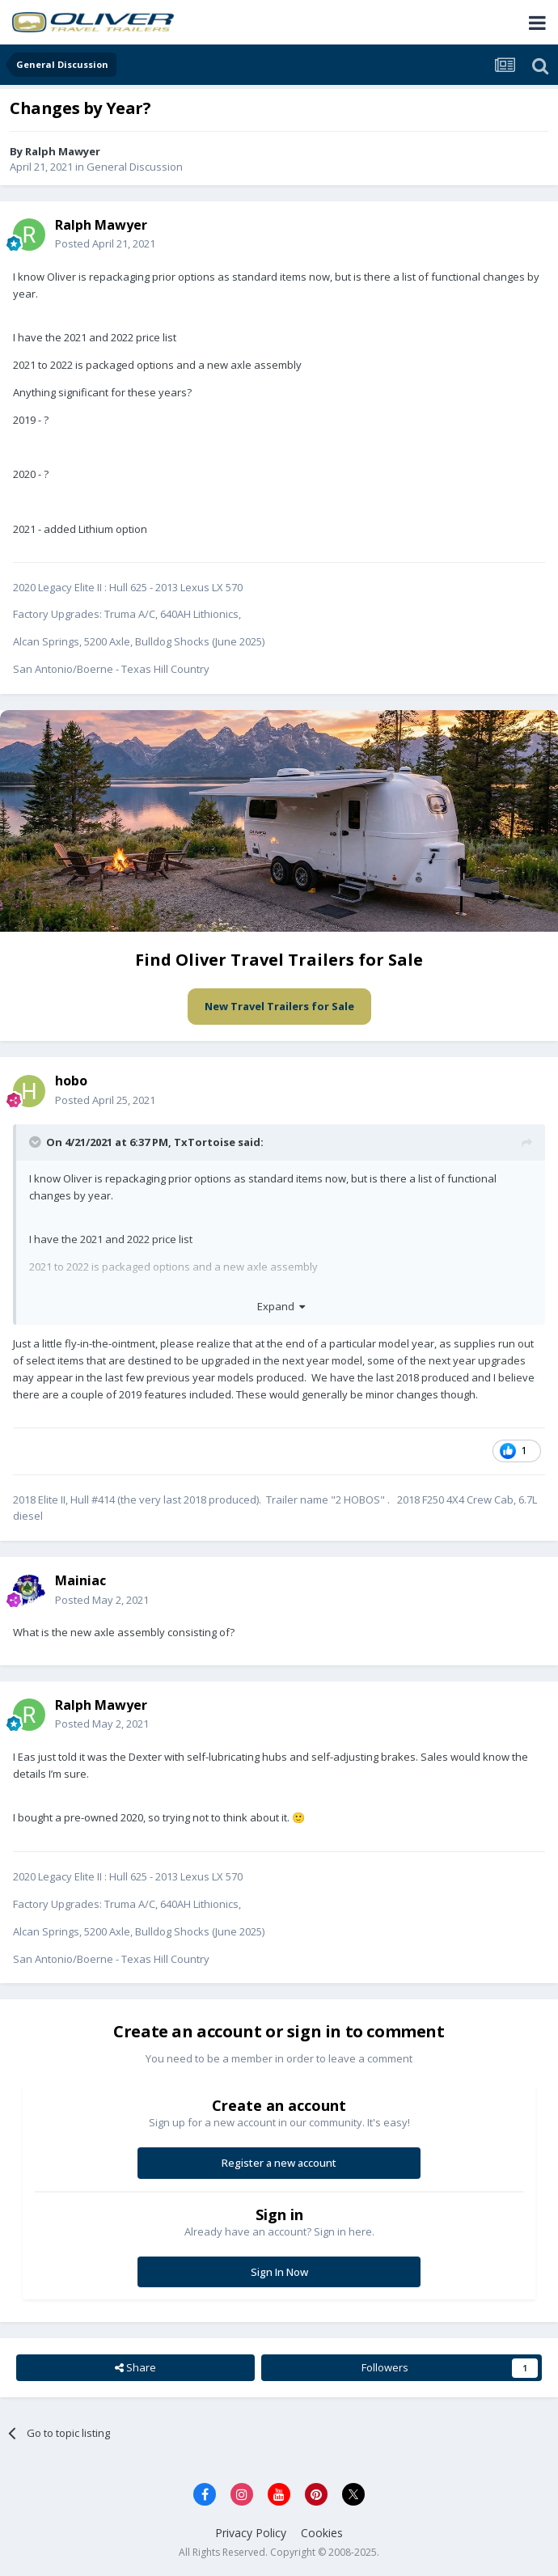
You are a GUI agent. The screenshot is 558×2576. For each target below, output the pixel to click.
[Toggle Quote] (36, 1142)
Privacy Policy (250, 2532)
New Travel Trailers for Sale (279, 1006)
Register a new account (279, 2162)
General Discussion (135, 166)
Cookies (322, 2532)
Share (135, 2367)
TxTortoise (204, 1142)
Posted (105, 243)
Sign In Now (279, 2272)
